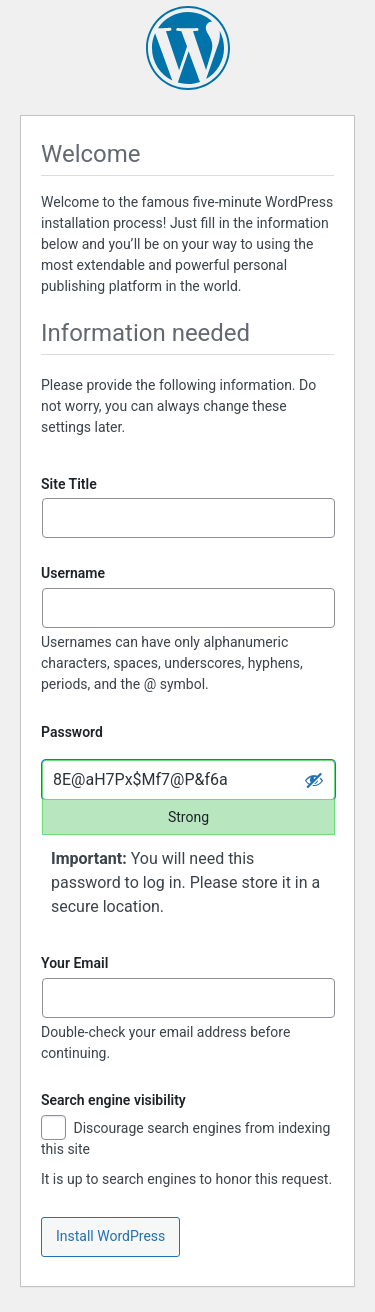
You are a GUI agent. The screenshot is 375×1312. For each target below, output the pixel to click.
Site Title (69, 484)
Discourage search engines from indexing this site (185, 1138)
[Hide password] (314, 780)
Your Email (74, 963)
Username (73, 573)
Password (72, 732)
